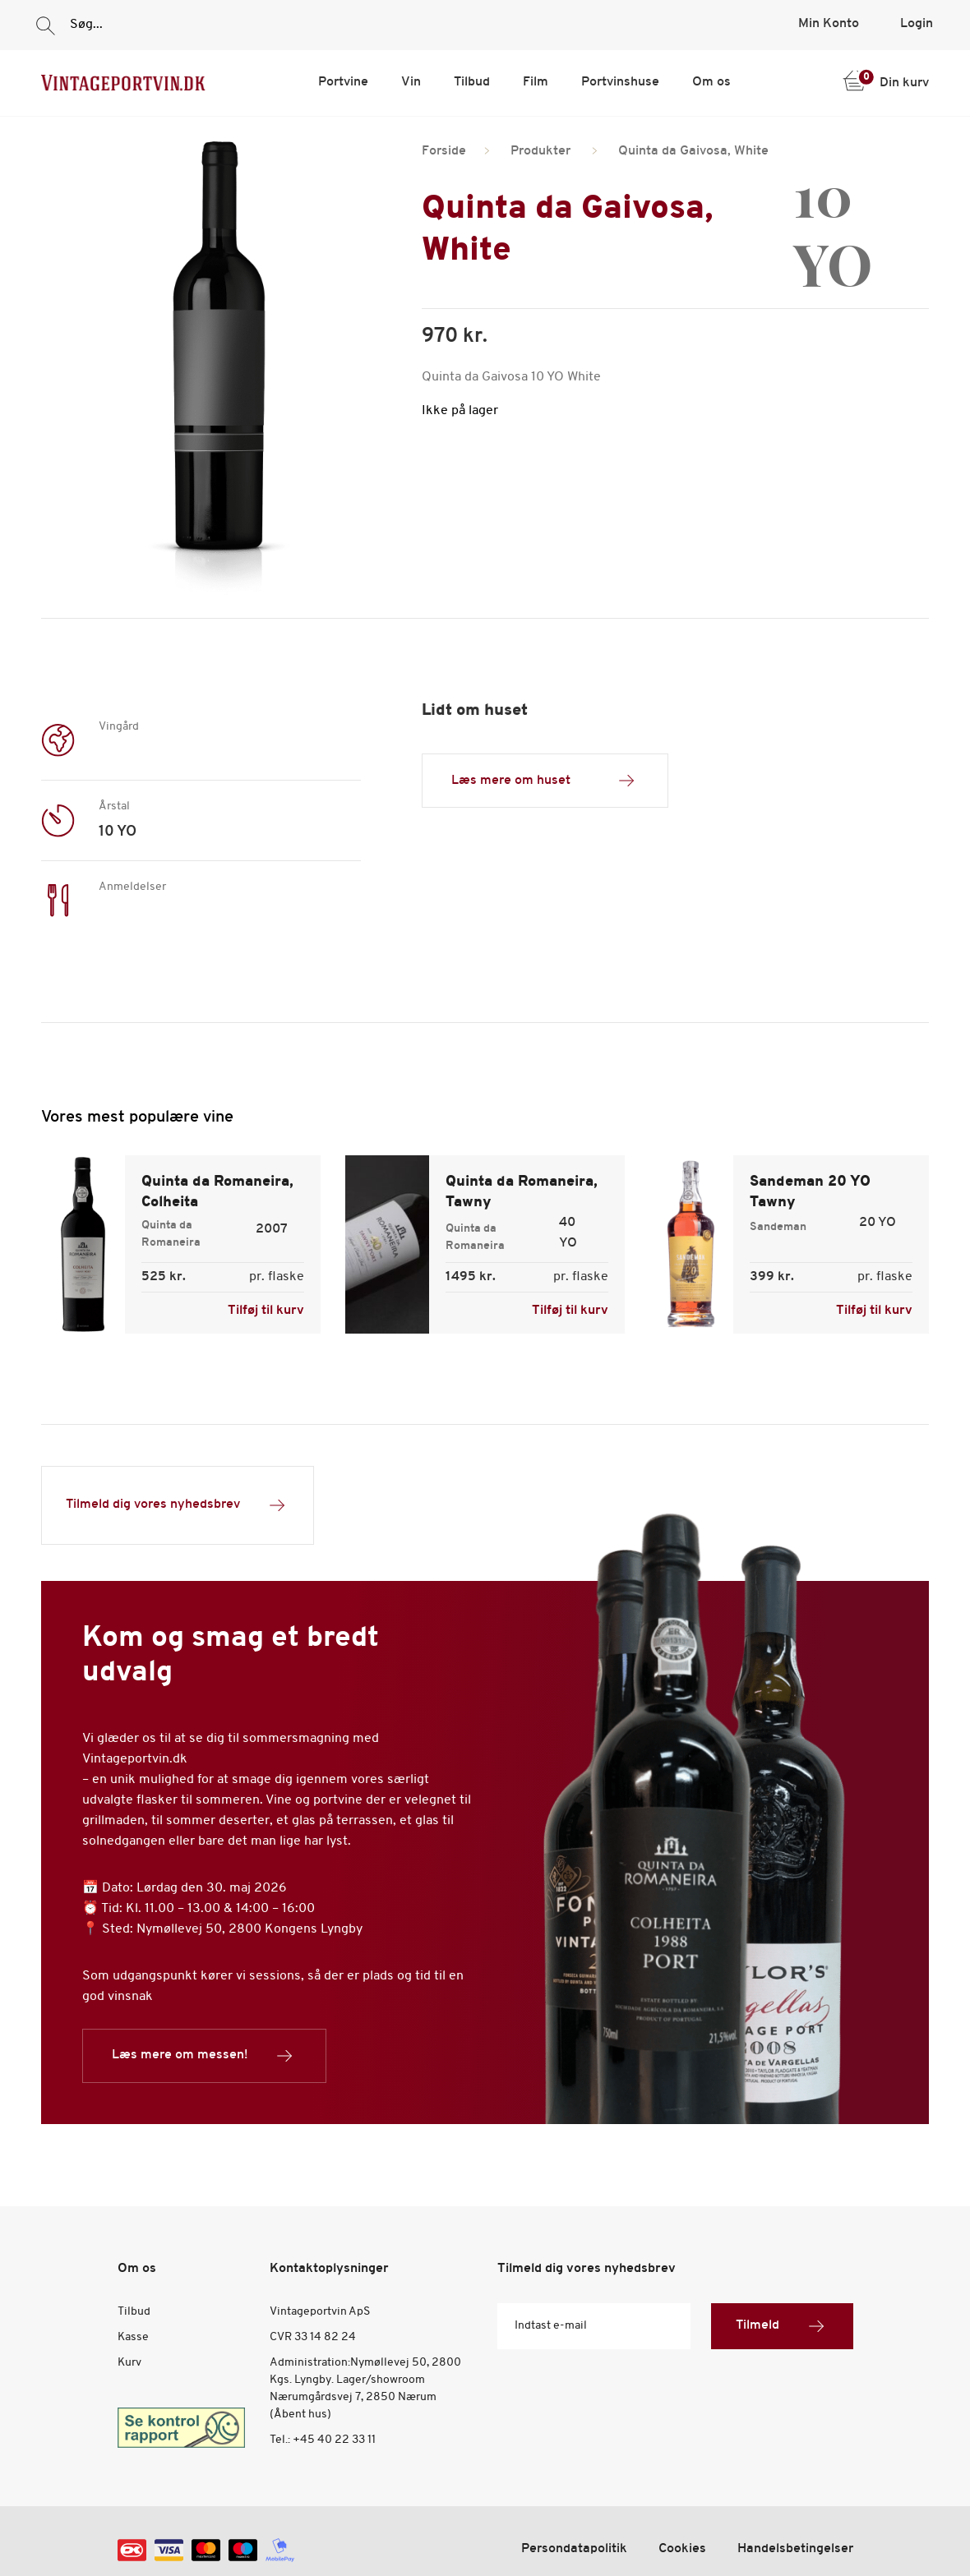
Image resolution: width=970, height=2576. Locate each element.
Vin (411, 82)
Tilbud (472, 82)
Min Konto (828, 23)
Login (916, 23)
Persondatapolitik (574, 2548)
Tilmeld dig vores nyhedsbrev (177, 1505)
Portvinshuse (620, 82)
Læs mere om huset (545, 780)
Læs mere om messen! (204, 2056)
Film (535, 82)
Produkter (540, 151)
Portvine (343, 82)
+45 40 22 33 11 (334, 2440)
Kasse (133, 2337)
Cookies (682, 2548)
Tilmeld (782, 2326)
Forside (444, 151)
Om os (711, 82)
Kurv (129, 2363)
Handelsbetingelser (795, 2548)
